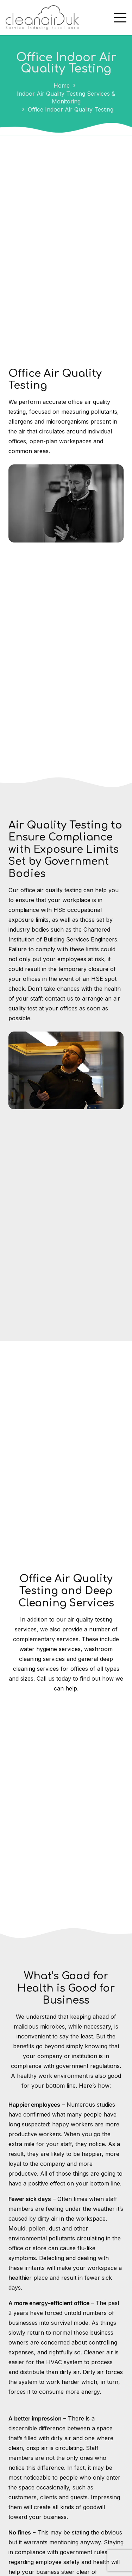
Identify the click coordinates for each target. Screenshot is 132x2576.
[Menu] (120, 17)
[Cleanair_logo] (42, 17)
